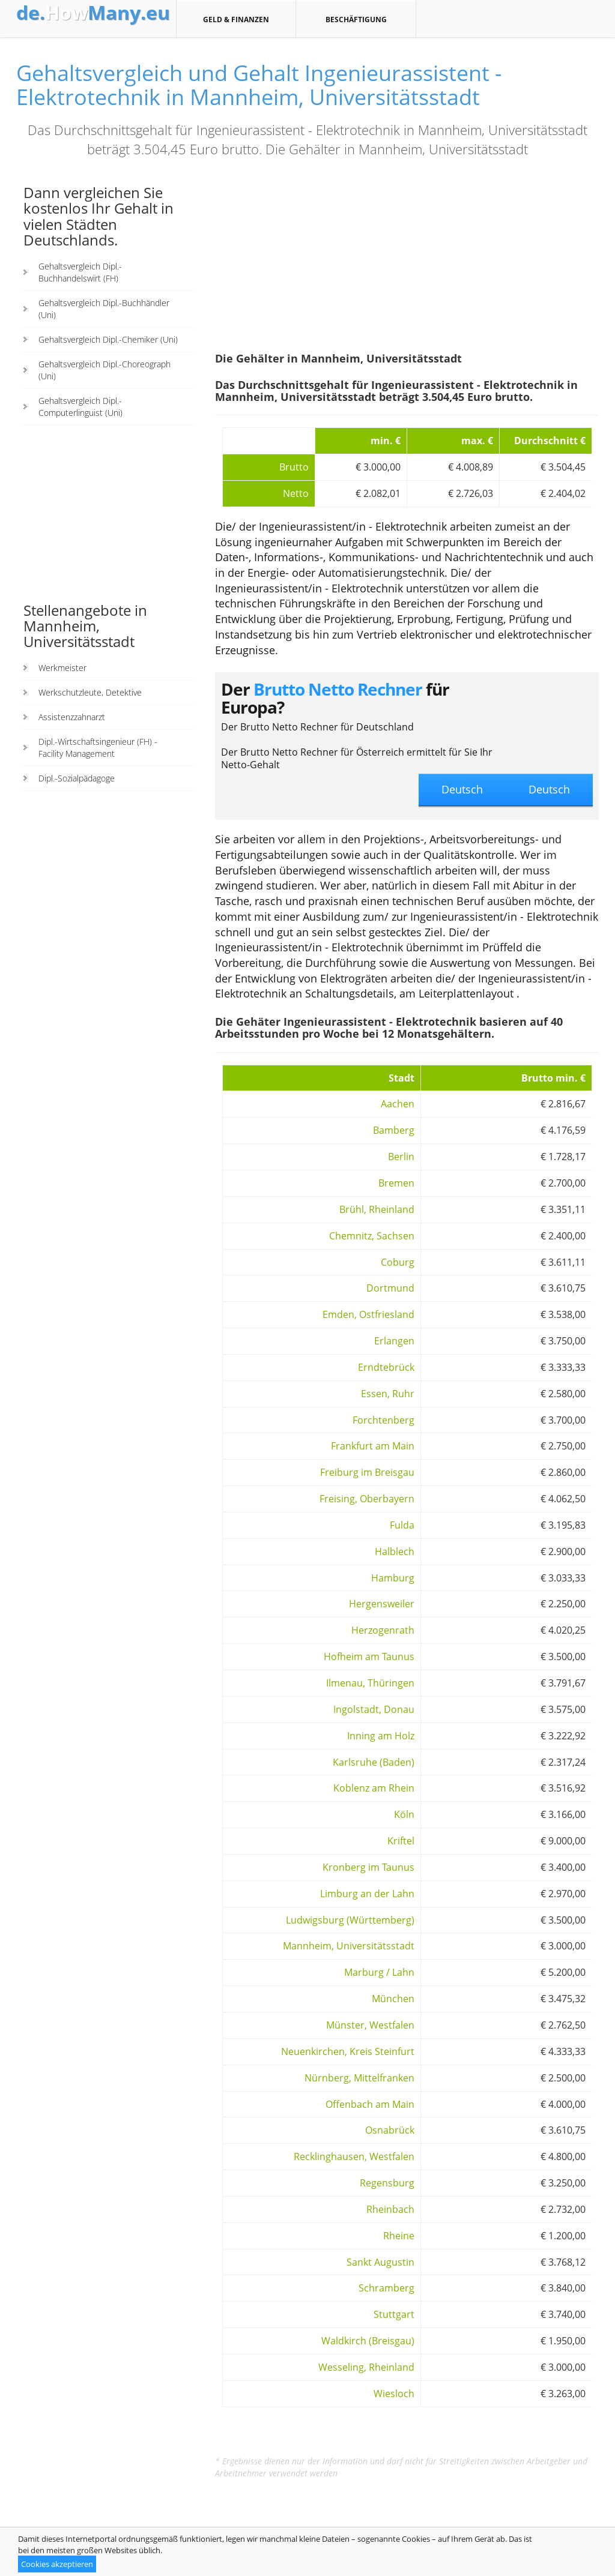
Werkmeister (62, 667)
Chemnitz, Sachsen (371, 1235)
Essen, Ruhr (387, 1393)
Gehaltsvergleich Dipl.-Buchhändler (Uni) (103, 308)
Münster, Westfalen (370, 2025)
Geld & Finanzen (236, 19)
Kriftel (400, 1840)
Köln (404, 1814)
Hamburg (392, 1577)
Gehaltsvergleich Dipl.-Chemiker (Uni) (108, 339)
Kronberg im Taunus (368, 1867)
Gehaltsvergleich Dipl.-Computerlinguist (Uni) (80, 406)
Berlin (401, 1156)
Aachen (397, 1103)
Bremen (396, 1183)
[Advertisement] (109, 513)
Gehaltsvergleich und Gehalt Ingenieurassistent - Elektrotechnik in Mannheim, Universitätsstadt (259, 85)
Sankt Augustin (380, 2262)
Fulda (402, 1525)
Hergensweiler (381, 1603)
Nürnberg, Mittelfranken (359, 2077)
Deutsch (549, 789)
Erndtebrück (386, 1367)
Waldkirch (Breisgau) (367, 2340)
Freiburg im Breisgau (367, 1472)
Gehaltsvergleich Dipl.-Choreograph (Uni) (104, 370)
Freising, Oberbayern (367, 1498)
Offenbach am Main (370, 2104)
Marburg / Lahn (379, 1972)
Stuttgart (394, 2314)
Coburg (397, 1262)
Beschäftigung (356, 19)
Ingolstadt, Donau (373, 1709)
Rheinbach (390, 2209)
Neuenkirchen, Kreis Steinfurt (347, 2051)
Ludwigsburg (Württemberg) (350, 1920)
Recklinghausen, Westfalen (354, 2156)
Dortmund (390, 1288)
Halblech (394, 1551)
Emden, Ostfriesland (368, 1314)
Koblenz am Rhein (373, 1788)
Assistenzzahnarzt (71, 717)
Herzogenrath (382, 1630)
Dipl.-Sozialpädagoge (76, 778)
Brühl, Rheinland (376, 1209)
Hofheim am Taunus (369, 1656)
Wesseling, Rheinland (366, 2367)
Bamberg (393, 1130)
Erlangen (394, 1340)
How (93, 12)
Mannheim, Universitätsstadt (348, 1945)
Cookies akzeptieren (57, 2564)
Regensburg (387, 2182)
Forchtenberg (383, 1420)
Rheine (398, 2235)
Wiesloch (394, 2393)
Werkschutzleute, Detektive (90, 692)
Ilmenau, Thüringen (370, 1683)
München (393, 1998)
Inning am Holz (380, 1735)
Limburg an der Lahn (367, 1893)
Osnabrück (389, 2130)
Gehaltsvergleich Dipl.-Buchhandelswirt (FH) (80, 272)
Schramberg (386, 2288)
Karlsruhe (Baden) (373, 1762)
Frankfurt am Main (372, 1445)
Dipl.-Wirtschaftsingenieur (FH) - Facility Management (97, 747)
